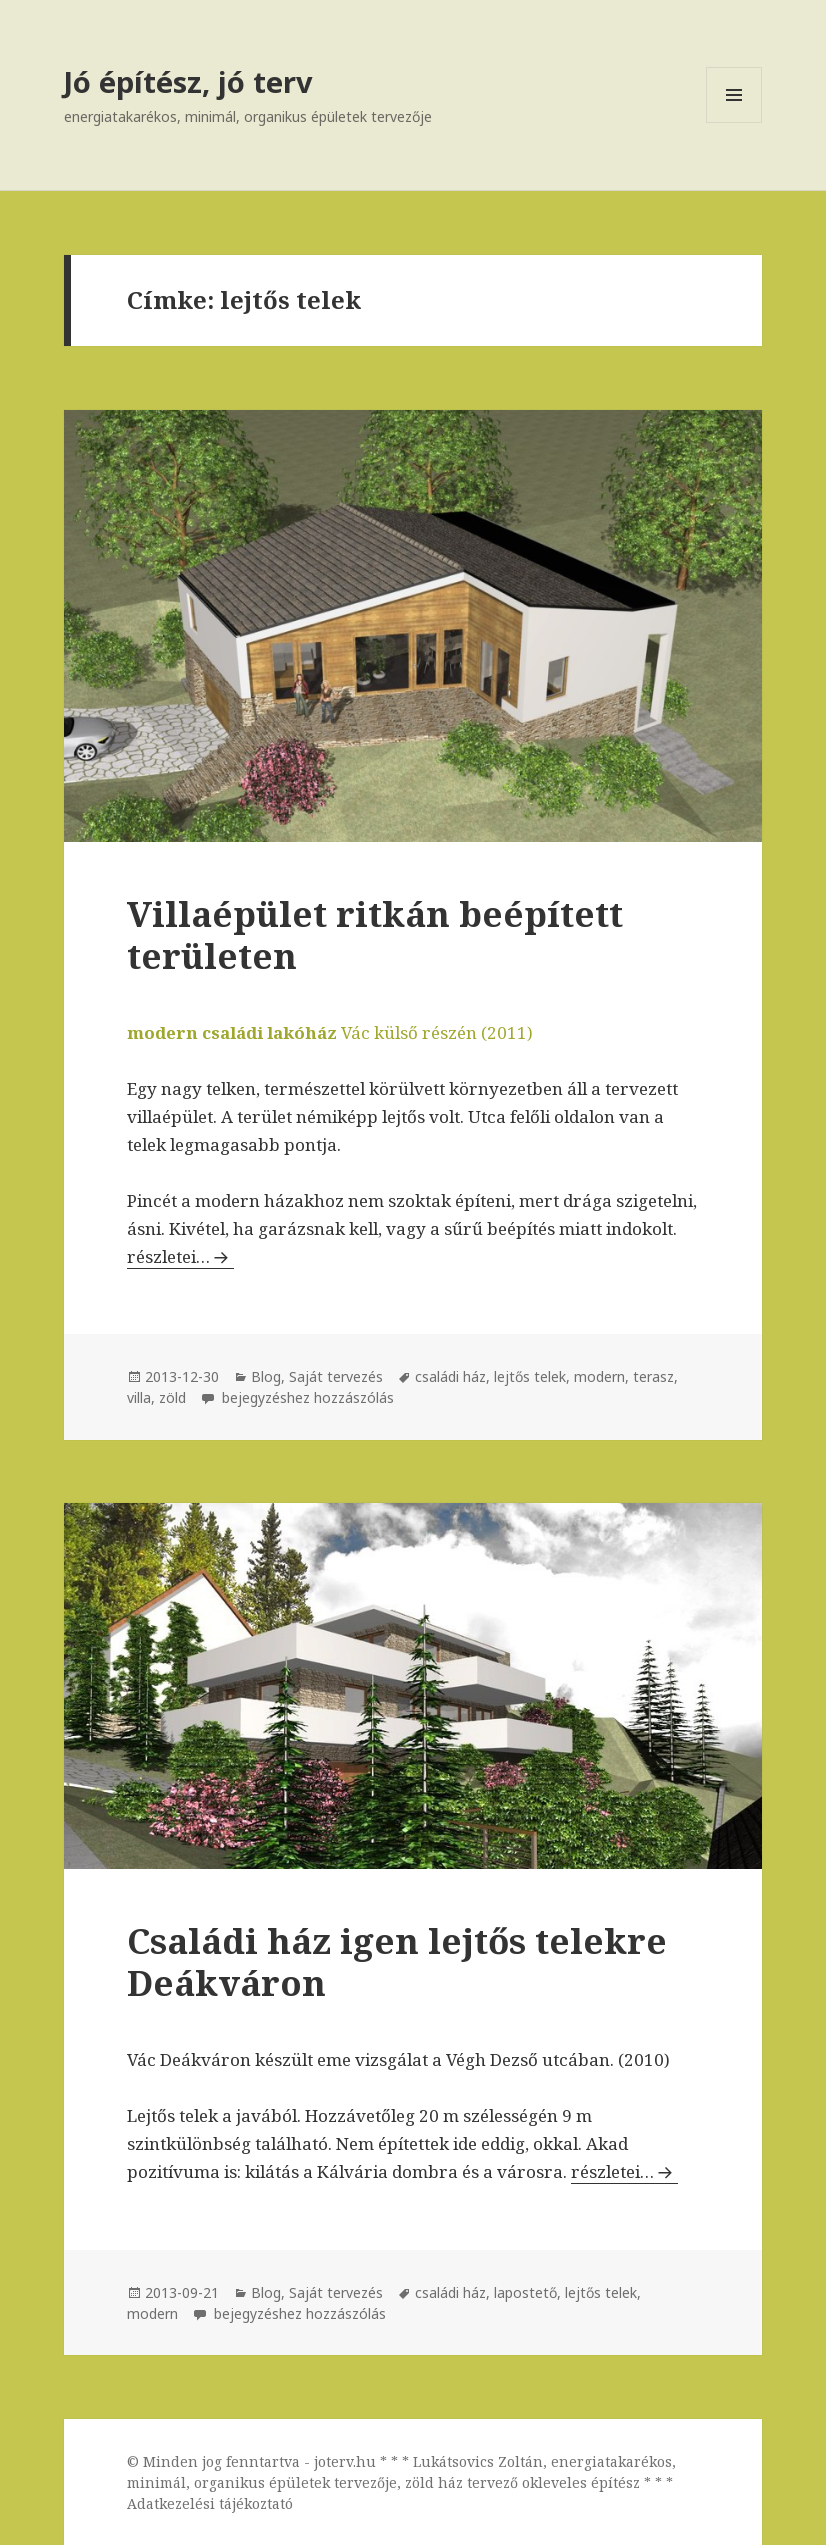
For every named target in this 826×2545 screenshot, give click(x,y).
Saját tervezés (336, 1376)
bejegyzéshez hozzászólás (306, 1397)
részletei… (180, 1256)
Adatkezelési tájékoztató (210, 2503)
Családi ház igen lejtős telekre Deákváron (397, 1961)
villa (139, 1397)
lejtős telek (530, 1376)
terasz (653, 1376)
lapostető (525, 2292)
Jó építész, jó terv (188, 81)
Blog (266, 1376)
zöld (172, 1397)
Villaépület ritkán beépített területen (375, 934)
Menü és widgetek (734, 122)
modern (599, 1376)
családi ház (450, 1376)
